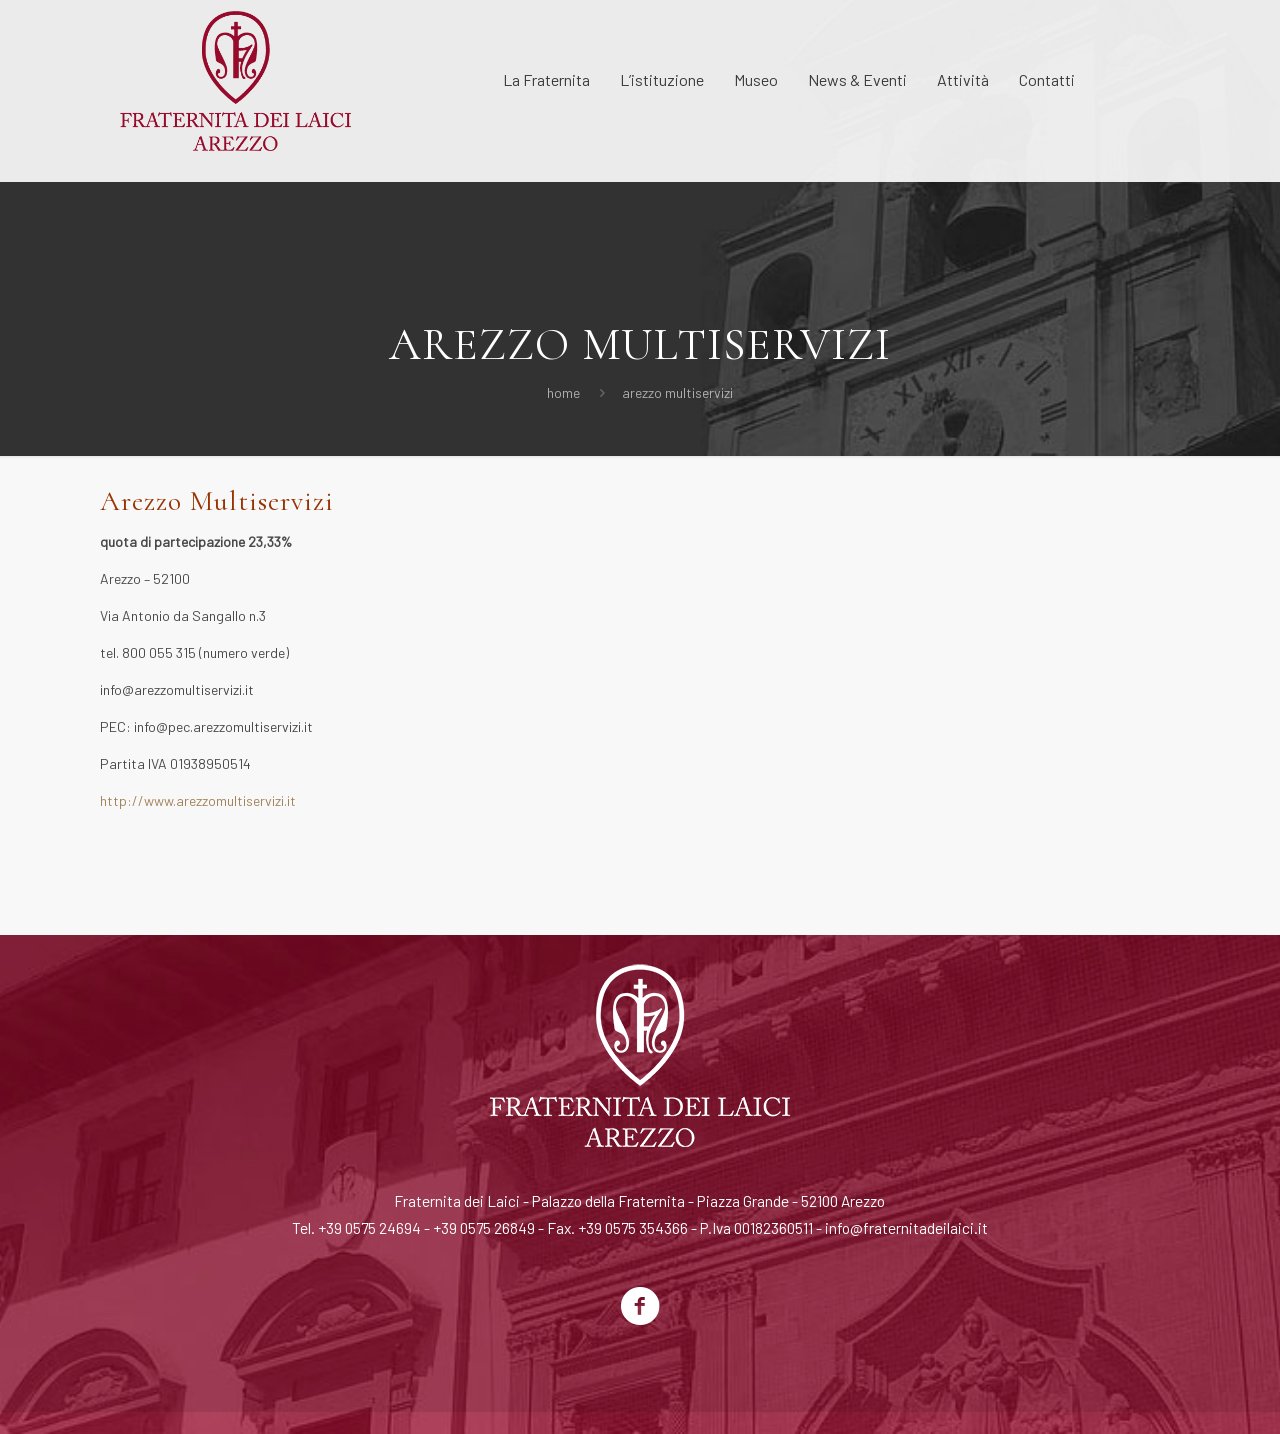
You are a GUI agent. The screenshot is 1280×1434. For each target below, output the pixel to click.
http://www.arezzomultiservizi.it (198, 800)
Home (563, 392)
